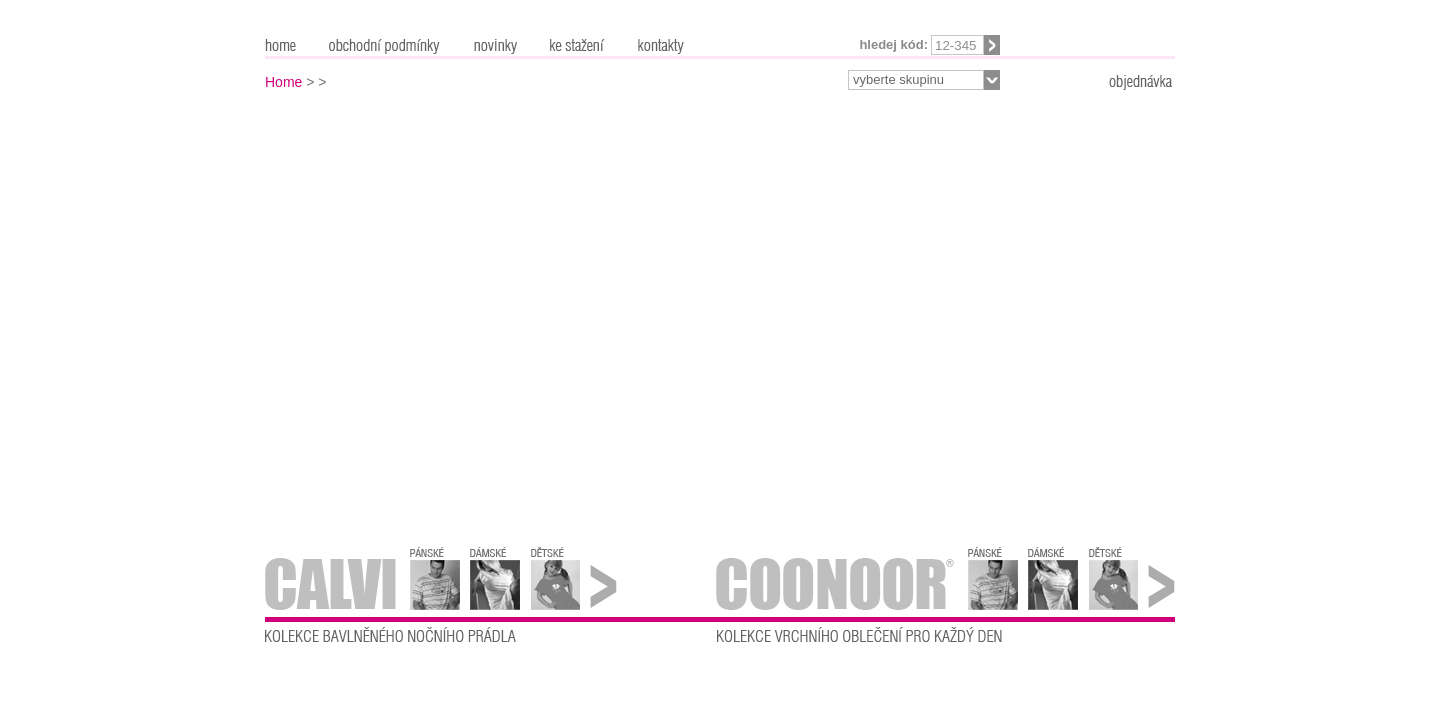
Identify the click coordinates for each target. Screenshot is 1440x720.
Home (283, 82)
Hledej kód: (893, 44)
